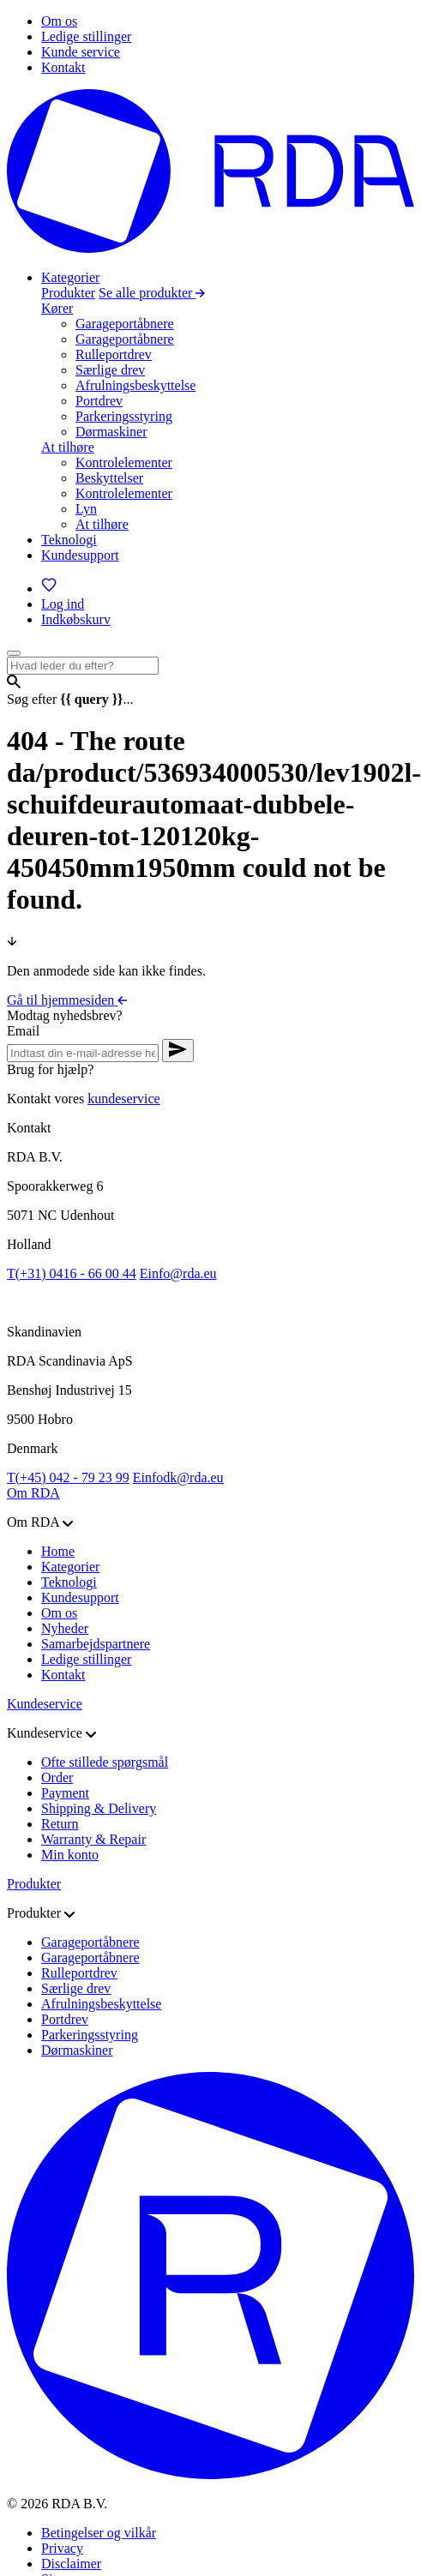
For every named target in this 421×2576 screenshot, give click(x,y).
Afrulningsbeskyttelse (135, 385)
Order (57, 1777)
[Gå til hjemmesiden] (210, 248)
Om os (59, 1613)
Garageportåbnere (124, 323)
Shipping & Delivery (98, 1808)
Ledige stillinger (86, 1659)
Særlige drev (110, 370)
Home (58, 1551)
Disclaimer (71, 2563)
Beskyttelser (109, 478)
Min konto (70, 1854)
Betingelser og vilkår (98, 2532)
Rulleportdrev (113, 354)
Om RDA (33, 1493)
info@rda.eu (178, 1273)
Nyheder (64, 1628)
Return (60, 1823)
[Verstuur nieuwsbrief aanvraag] (178, 1050)
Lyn (86, 508)
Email (23, 1031)
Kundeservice (44, 1703)
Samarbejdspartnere (95, 1643)
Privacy (62, 2548)
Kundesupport (80, 1597)
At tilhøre (67, 447)
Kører (57, 308)
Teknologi (69, 1582)
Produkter (68, 292)
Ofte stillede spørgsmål (104, 1762)
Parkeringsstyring (123, 416)
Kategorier (70, 1566)
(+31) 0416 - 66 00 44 (71, 1273)
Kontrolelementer (123, 462)
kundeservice (123, 1098)
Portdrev (99, 400)
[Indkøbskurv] (76, 619)
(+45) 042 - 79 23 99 (68, 1477)
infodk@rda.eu (178, 1477)
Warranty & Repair (93, 1839)
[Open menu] (14, 653)
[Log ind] (62, 604)
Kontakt (63, 1674)
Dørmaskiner (111, 431)
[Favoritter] (49, 588)
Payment (65, 1793)
